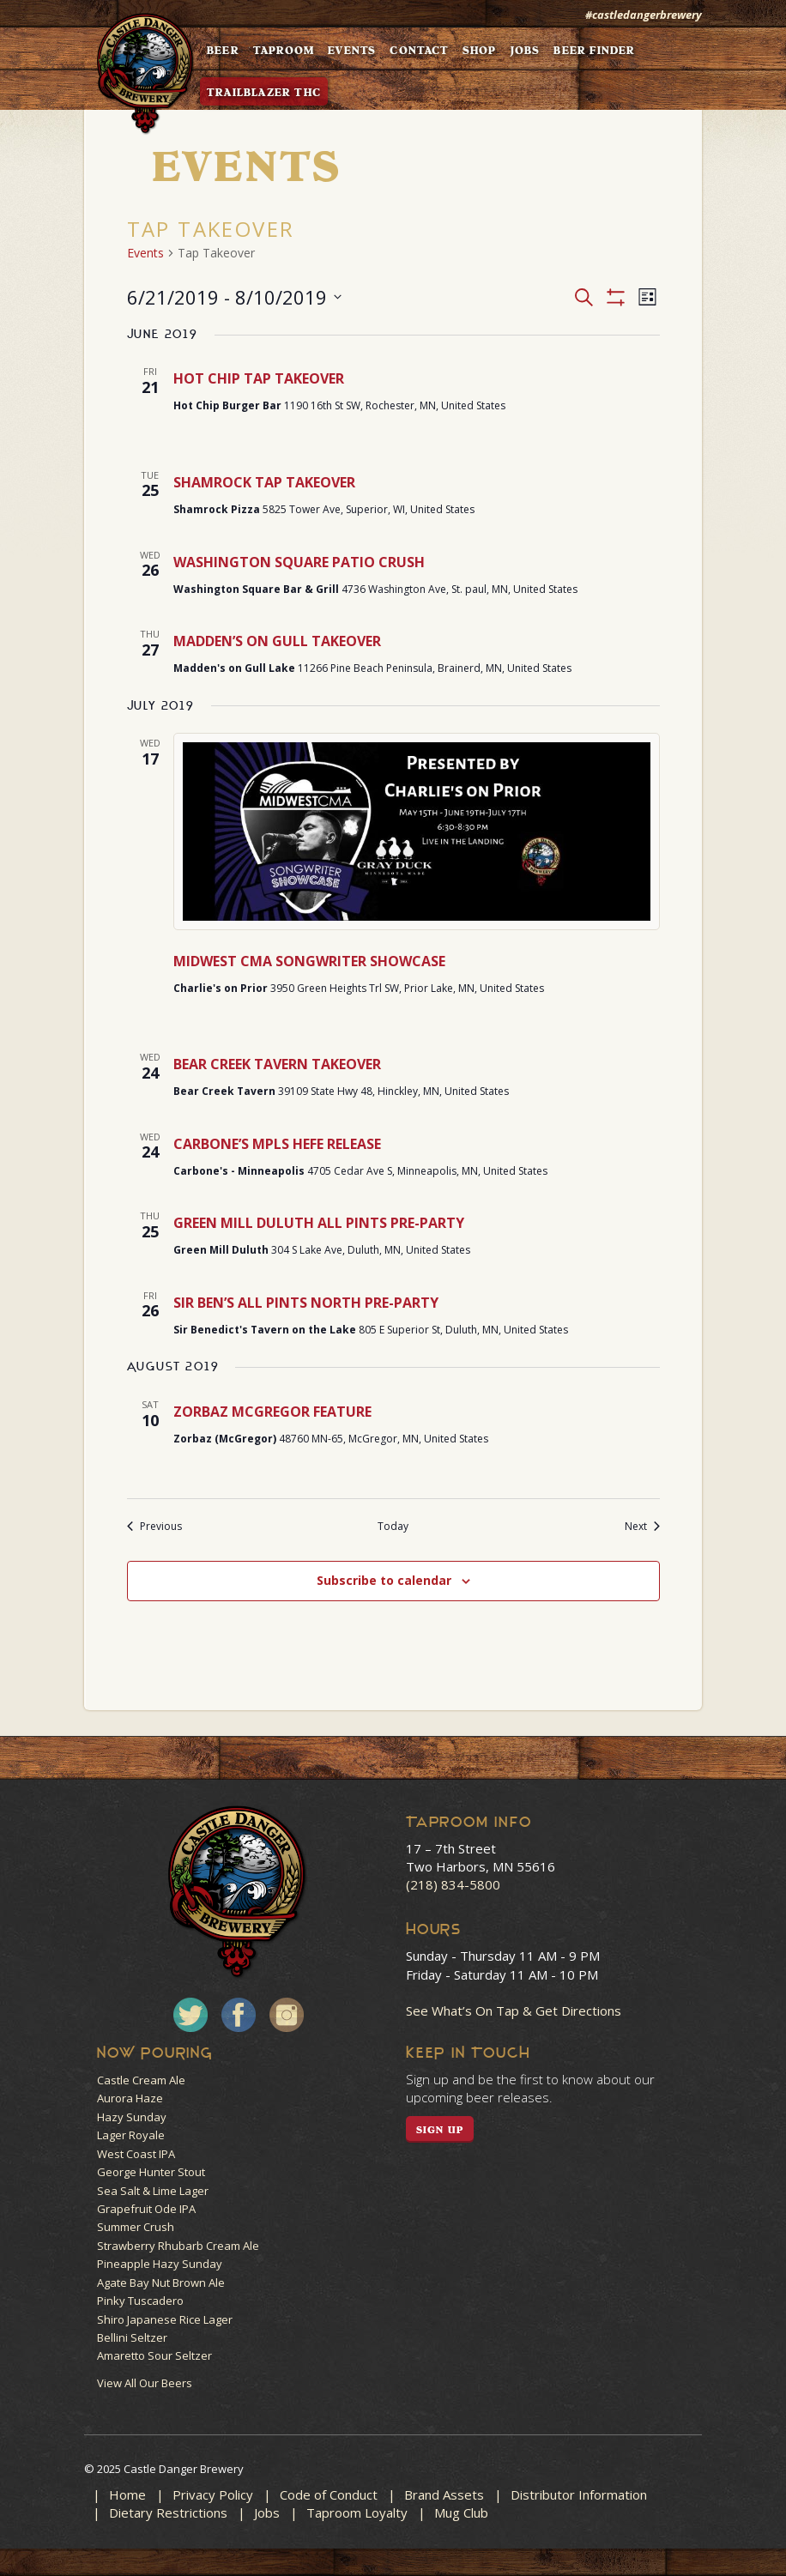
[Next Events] (642, 1527)
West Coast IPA (136, 2154)
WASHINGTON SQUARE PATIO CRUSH (299, 562)
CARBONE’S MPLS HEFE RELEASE (277, 1143)
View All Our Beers (144, 2383)
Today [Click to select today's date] (393, 1526)
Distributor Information (579, 2494)
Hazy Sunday (131, 2117)
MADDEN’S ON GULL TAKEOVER (277, 641)
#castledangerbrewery (643, 14)
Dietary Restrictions (168, 2512)
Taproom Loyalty (357, 2512)
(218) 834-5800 (453, 1884)
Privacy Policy (212, 2494)
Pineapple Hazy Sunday (159, 2263)
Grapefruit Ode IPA (146, 2208)
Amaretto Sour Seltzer (154, 2355)
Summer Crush (135, 2226)
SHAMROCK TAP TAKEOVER (264, 482)
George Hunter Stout (151, 2172)
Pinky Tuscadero (140, 2300)
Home (127, 2494)
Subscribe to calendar (384, 1580)
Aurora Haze (130, 2098)
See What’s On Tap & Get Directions (513, 2010)
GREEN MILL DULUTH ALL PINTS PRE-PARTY (318, 1222)
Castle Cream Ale (141, 2080)
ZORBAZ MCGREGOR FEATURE (272, 1411)
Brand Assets (444, 2494)
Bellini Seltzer (132, 2337)
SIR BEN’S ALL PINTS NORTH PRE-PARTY (305, 1302)
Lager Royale (131, 2135)
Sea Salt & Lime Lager (153, 2190)
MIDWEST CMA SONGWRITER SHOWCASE (309, 961)
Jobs (267, 2512)
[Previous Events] (154, 1527)
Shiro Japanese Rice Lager (165, 2319)
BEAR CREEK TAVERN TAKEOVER (277, 1064)
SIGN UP (439, 2130)
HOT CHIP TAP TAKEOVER (258, 378)
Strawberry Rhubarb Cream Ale (178, 2245)
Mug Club (461, 2512)
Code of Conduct (329, 2494)
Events (145, 253)
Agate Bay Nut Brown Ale (161, 2282)
